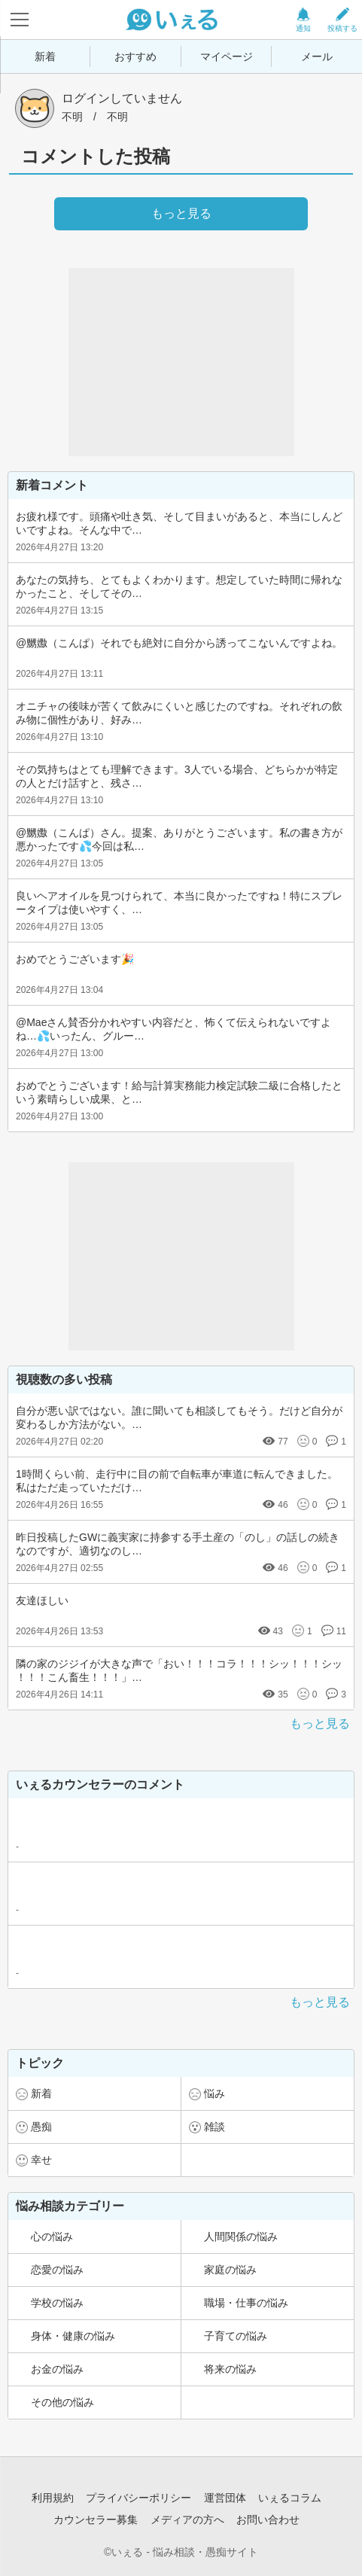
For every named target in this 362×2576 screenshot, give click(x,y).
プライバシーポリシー (138, 2498)
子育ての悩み (235, 2336)
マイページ (226, 56)
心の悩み (52, 2236)
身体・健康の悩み (73, 2336)
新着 (45, 56)
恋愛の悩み (57, 2270)
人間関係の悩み (241, 2236)
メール (317, 56)
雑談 (214, 2127)
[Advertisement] (181, 362)
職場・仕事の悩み (246, 2303)
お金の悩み (57, 2369)
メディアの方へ (187, 2520)
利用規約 (53, 2498)
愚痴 (41, 2127)
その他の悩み (62, 2402)
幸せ (41, 2160)
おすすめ (135, 56)
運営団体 (225, 2498)
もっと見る (320, 1723)
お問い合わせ (268, 2520)
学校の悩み (57, 2303)
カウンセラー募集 (95, 2520)
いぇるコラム (289, 2498)
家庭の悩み (230, 2270)
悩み (214, 2093)
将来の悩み (230, 2369)
